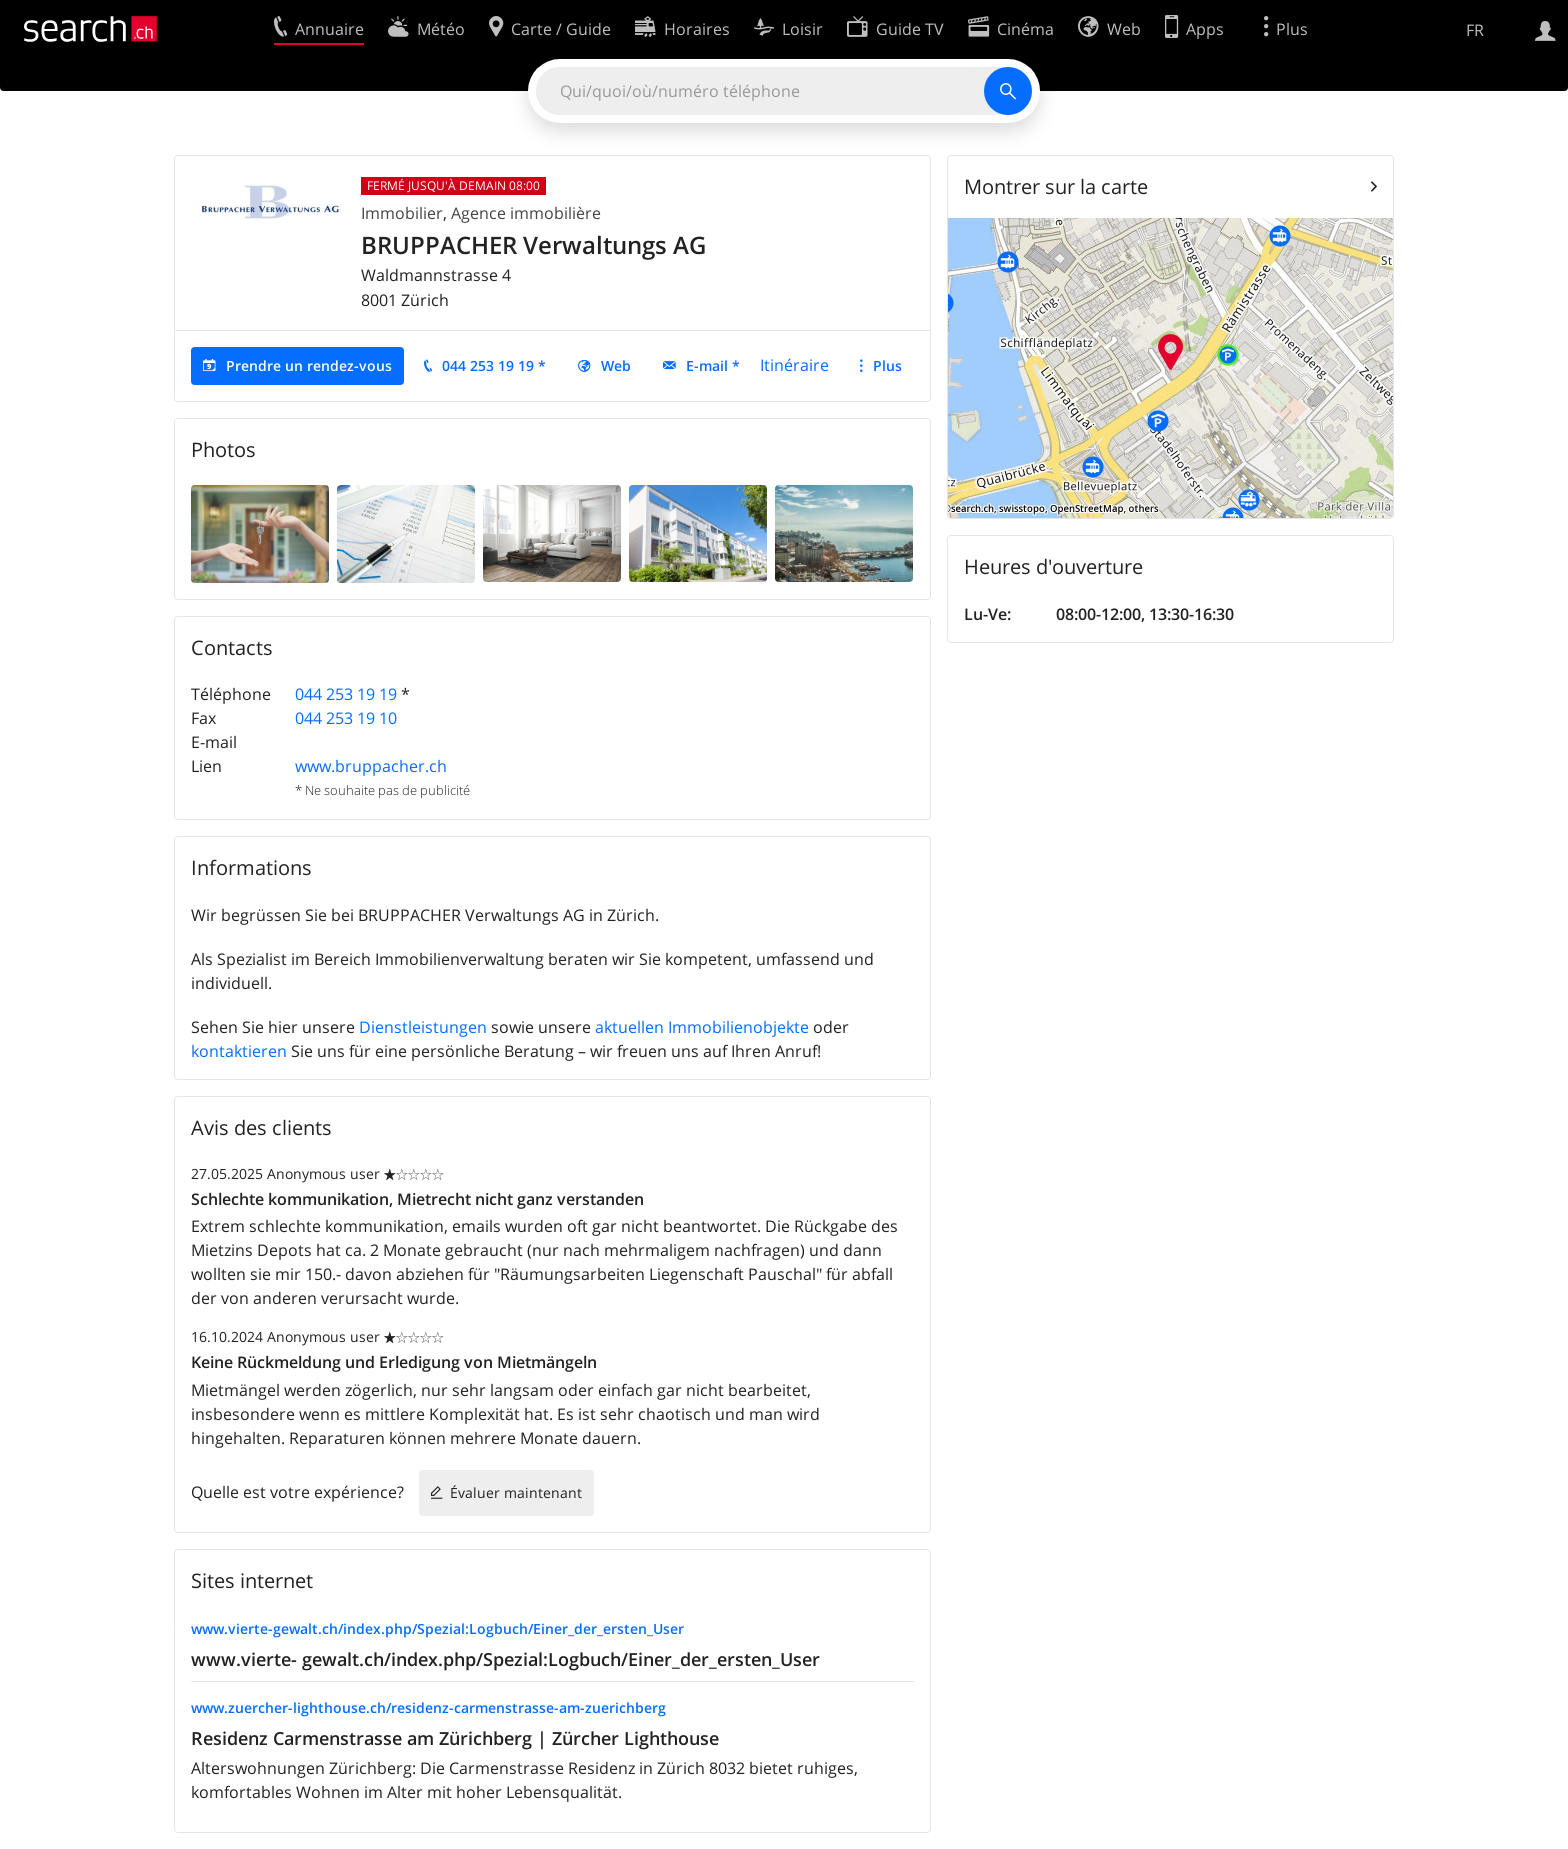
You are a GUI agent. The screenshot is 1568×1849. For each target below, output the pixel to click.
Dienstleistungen (423, 1027)
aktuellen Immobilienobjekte (702, 1027)
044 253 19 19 (346, 694)
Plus (887, 365)
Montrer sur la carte (1056, 186)
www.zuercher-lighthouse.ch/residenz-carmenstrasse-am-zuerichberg (428, 1707)
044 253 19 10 (346, 718)
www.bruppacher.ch (371, 766)
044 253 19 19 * (494, 365)
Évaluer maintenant (516, 1492)
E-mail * (713, 365)
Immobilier (402, 213)
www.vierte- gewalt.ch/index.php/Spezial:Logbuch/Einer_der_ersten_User (505, 1659)
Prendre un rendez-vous (309, 365)
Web (616, 365)
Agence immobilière (526, 213)
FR (1475, 30)
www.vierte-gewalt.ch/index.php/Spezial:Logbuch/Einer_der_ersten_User (437, 1628)
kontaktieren (239, 1051)
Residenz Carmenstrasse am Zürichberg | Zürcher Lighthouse (455, 1738)
